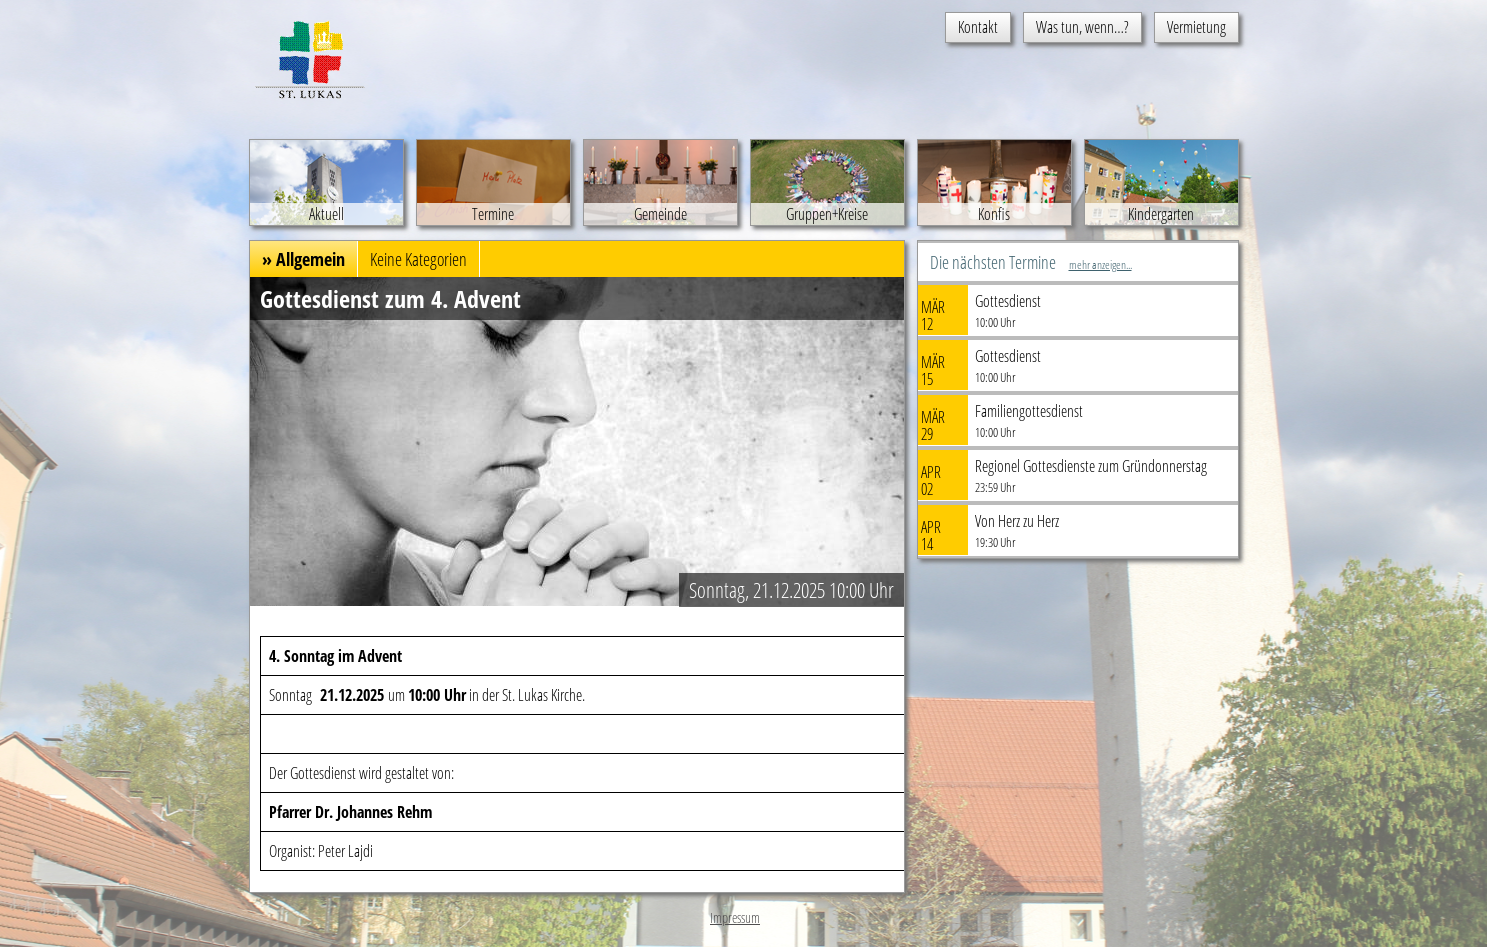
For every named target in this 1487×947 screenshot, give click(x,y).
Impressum (735, 917)
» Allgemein (303, 259)
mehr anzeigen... (1100, 264)
